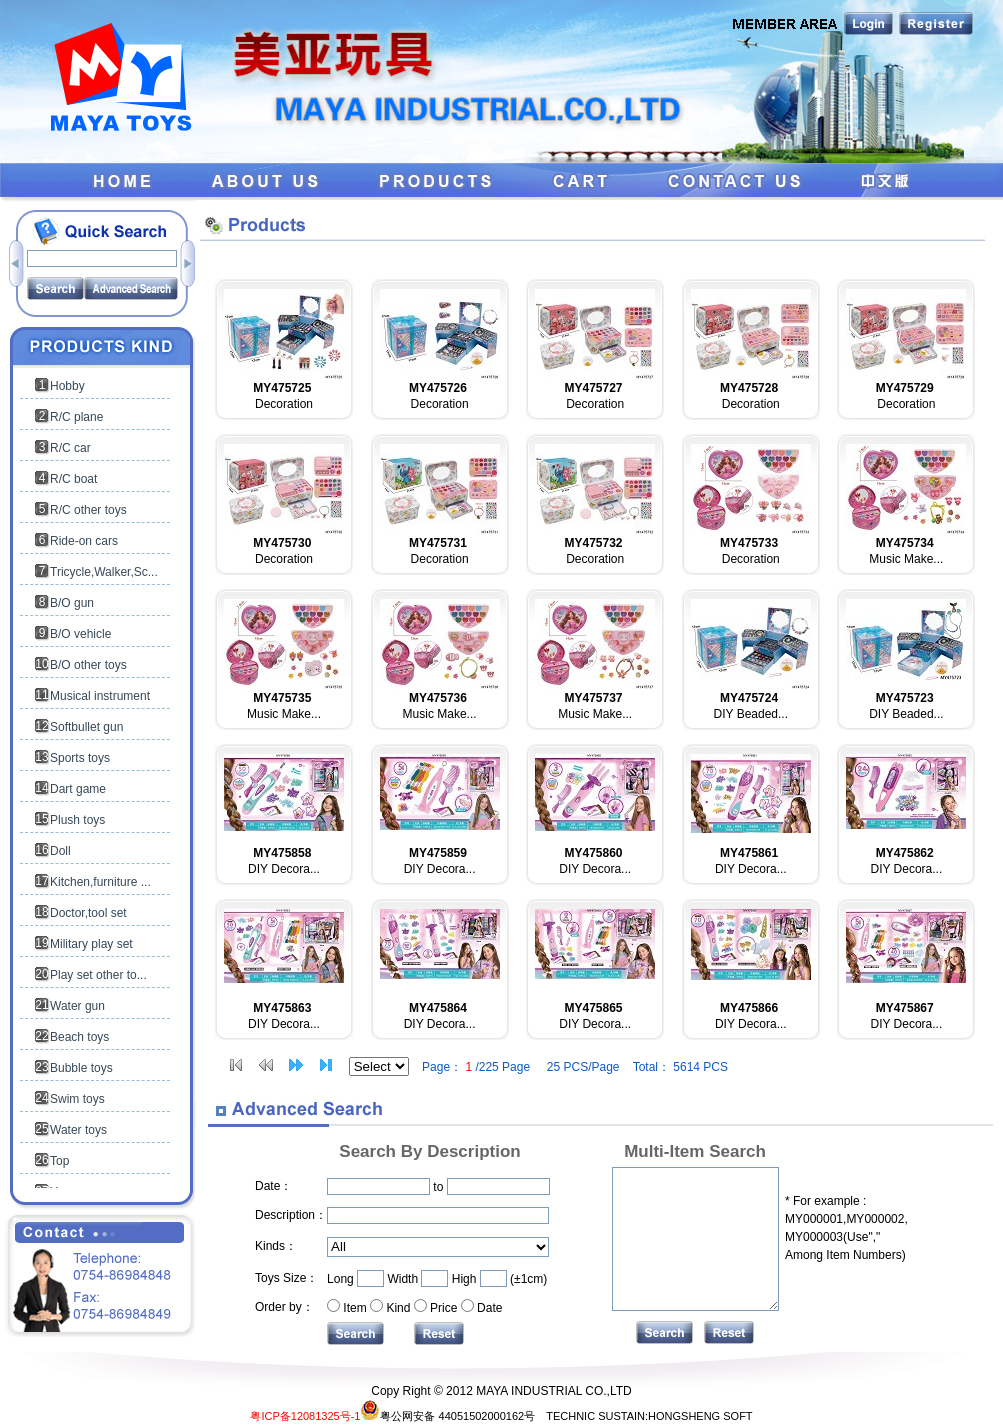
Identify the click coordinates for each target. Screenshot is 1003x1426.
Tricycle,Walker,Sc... (104, 572)
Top (59, 1161)
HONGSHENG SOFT (700, 1416)
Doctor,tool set (88, 913)
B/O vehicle (80, 634)
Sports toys (80, 758)
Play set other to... (98, 975)
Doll (60, 851)
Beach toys (79, 1037)
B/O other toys (88, 665)
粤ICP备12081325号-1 (305, 1416)
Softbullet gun (86, 727)
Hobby (67, 386)
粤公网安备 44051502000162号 (447, 1416)
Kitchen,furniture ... (100, 882)
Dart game (78, 789)
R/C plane (76, 417)
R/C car (70, 448)
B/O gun (72, 603)
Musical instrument (100, 696)
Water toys (78, 1130)
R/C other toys (88, 510)
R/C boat (73, 479)
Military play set (91, 944)
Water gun (77, 1006)
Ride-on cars (84, 541)
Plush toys (77, 820)
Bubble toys (81, 1068)
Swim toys (77, 1099)
